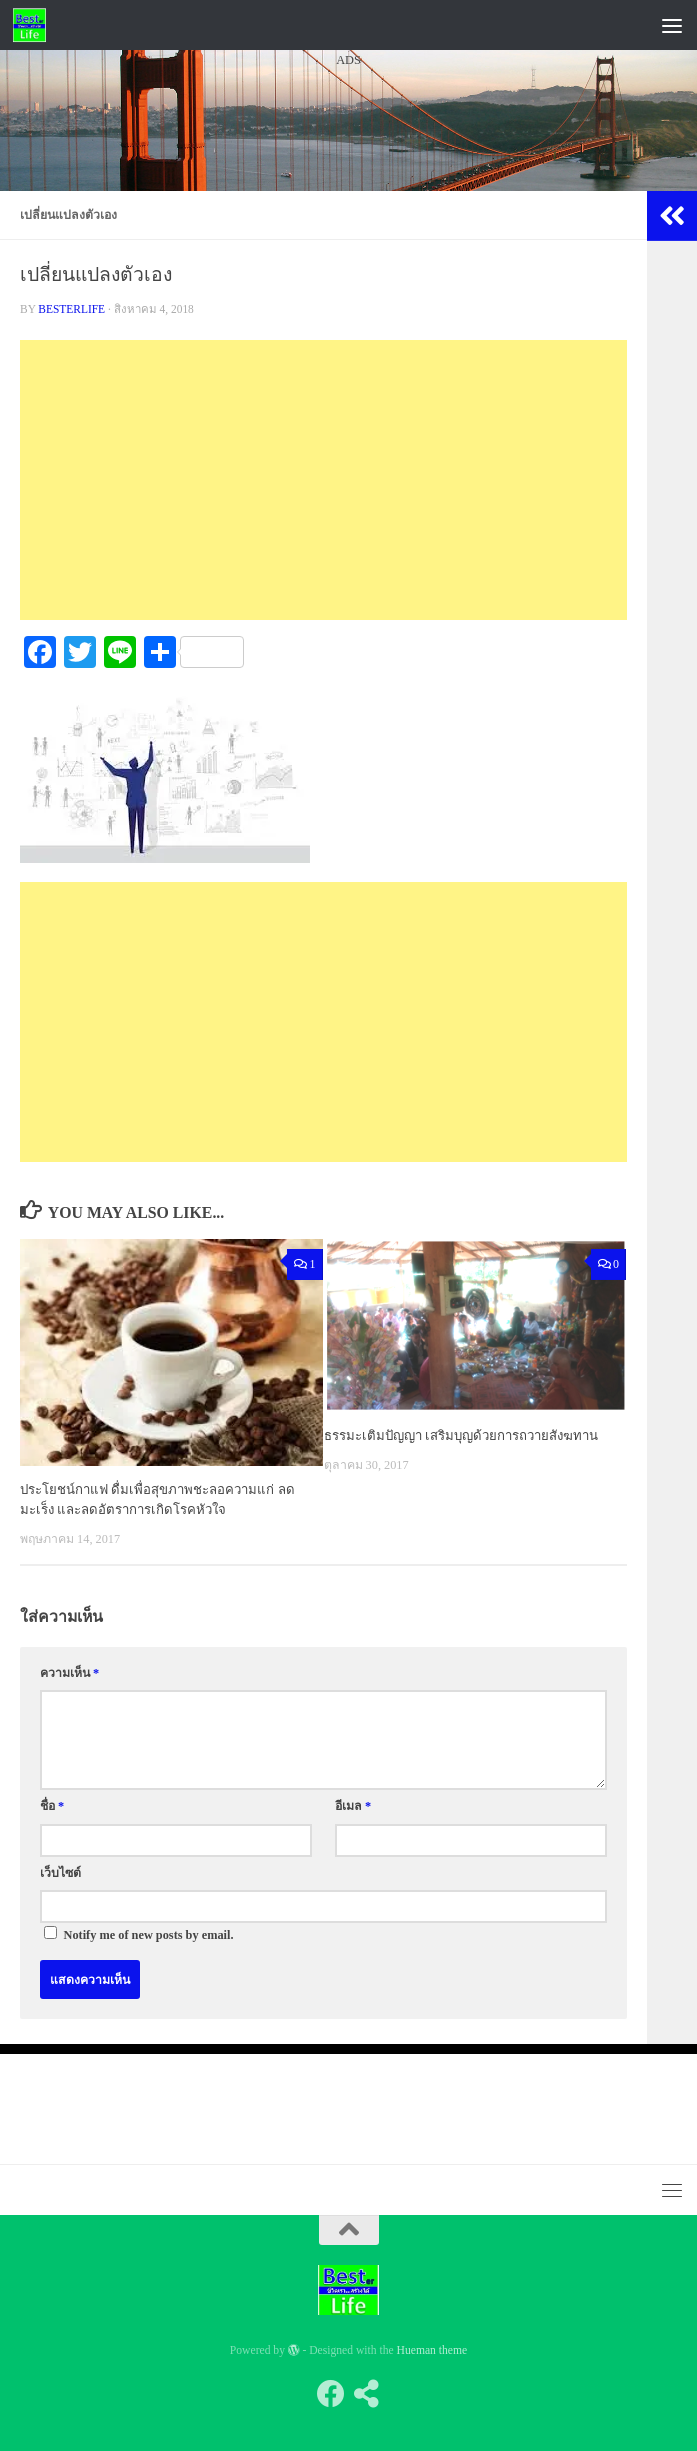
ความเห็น (69, 1673)
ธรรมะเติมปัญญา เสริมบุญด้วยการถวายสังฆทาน (461, 1435)
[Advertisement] (348, 259)
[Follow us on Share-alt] (367, 2394)
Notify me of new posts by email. (149, 1935)
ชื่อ (52, 1806)
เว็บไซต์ (60, 1873)
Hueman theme (432, 2350)
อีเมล (353, 1806)
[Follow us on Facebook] (331, 2394)
